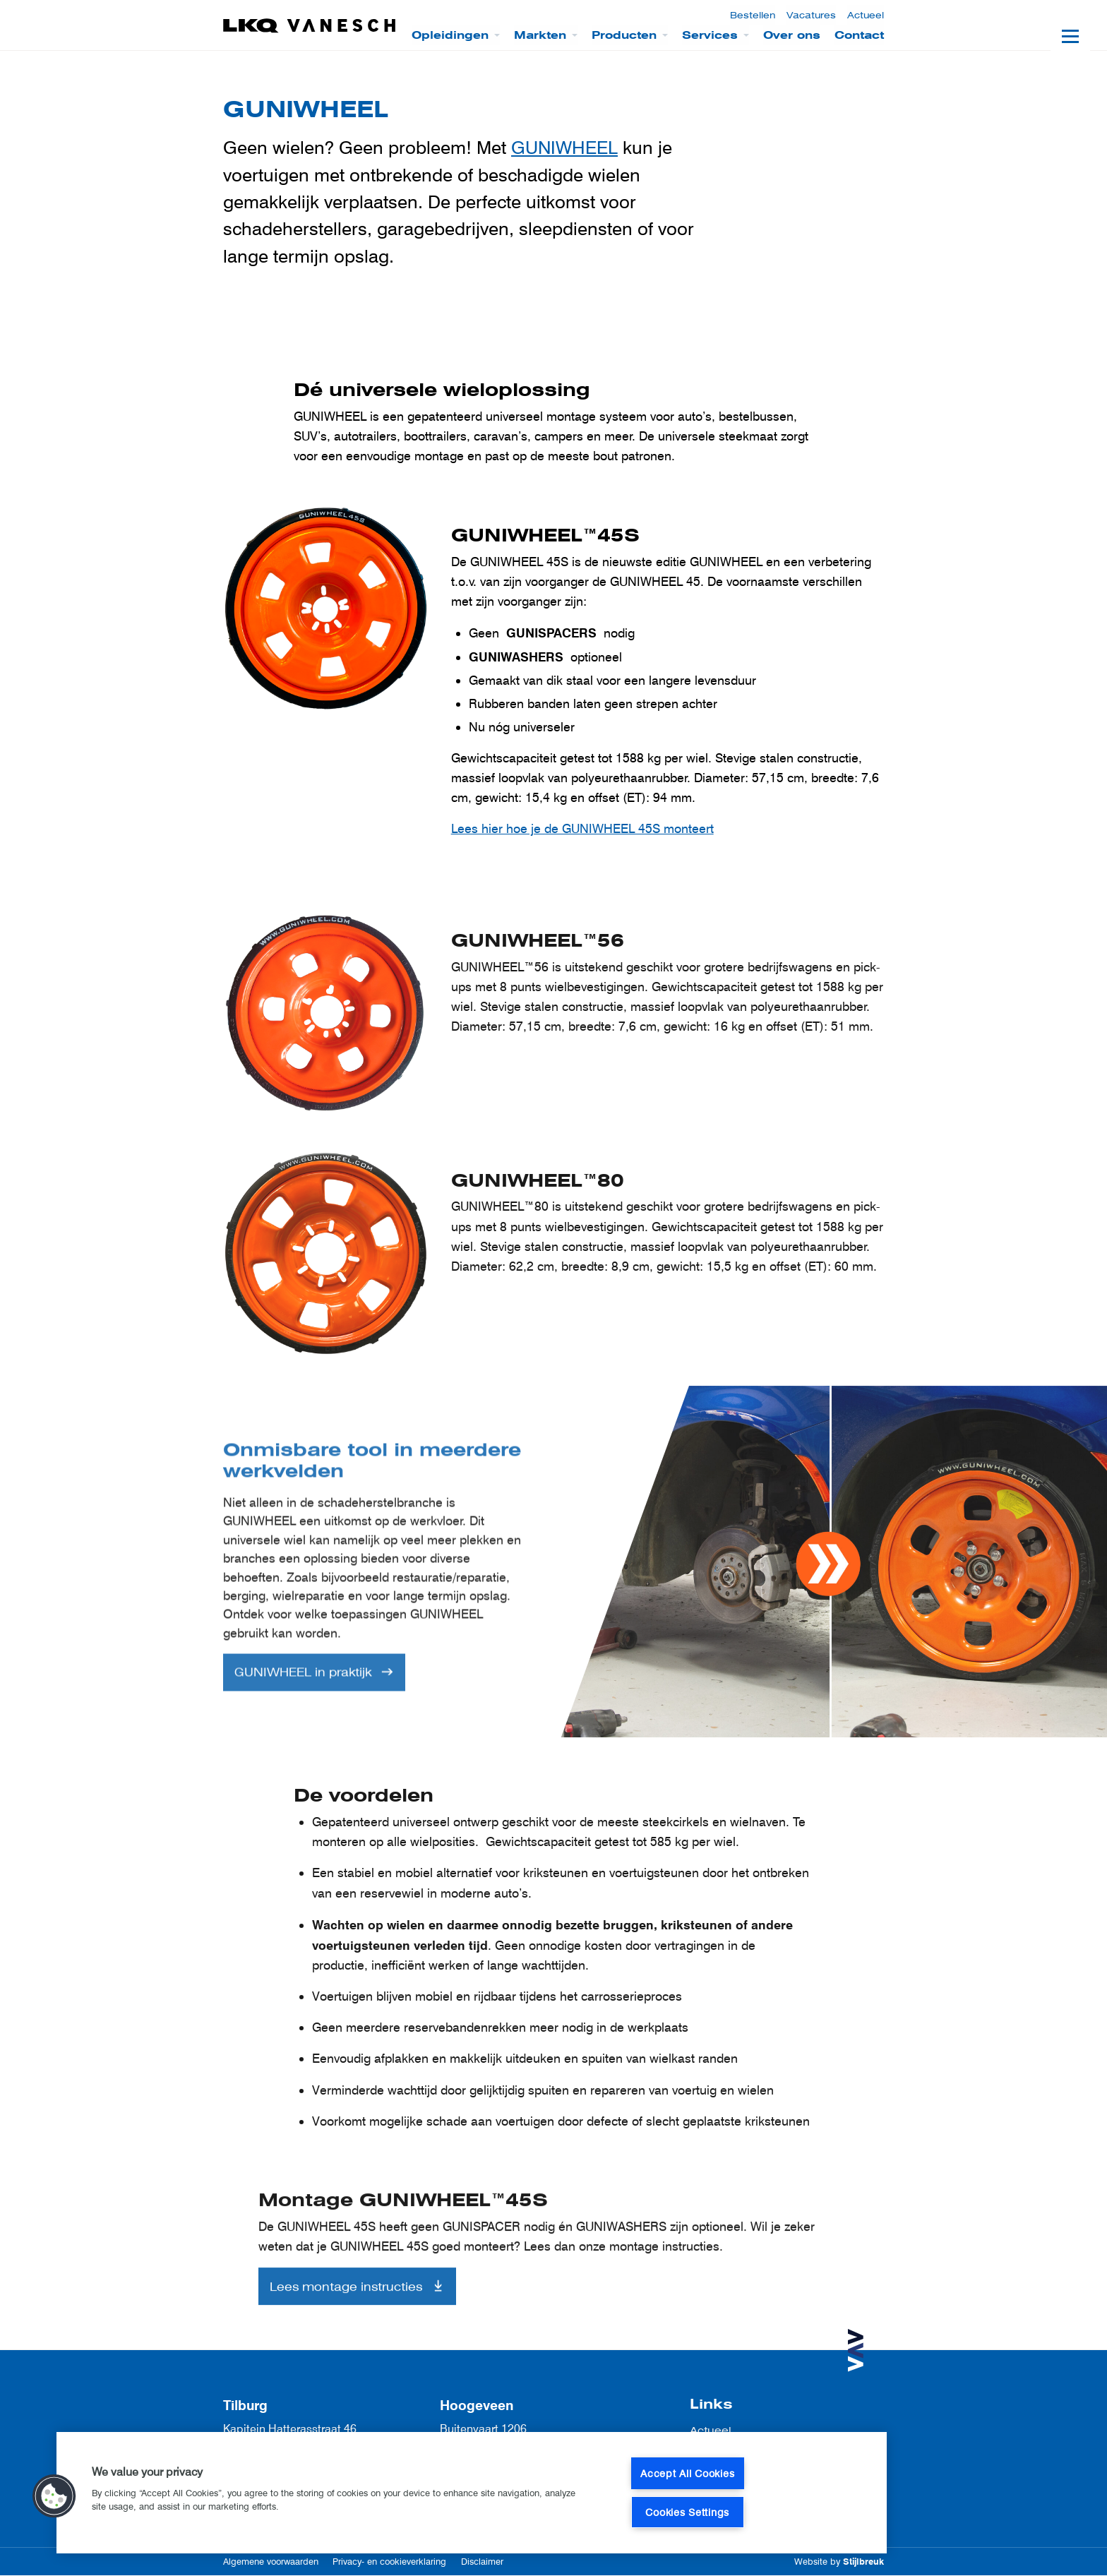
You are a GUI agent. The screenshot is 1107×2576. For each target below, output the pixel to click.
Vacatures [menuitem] (811, 15)
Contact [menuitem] (859, 35)
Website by (839, 2561)
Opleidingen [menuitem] (450, 35)
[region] (471, 2492)
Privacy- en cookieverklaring (389, 2561)
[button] (54, 2496)
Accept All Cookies (687, 2473)
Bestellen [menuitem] (752, 15)
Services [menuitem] (710, 35)
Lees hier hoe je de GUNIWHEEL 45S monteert (582, 829)
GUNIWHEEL (564, 147)
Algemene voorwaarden (270, 2561)
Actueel (710, 2430)
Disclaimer (482, 2561)
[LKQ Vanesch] (310, 25)
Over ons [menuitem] (791, 35)
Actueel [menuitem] (865, 15)
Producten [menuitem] (624, 35)
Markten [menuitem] (540, 35)
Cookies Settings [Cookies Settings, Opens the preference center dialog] (687, 2512)
